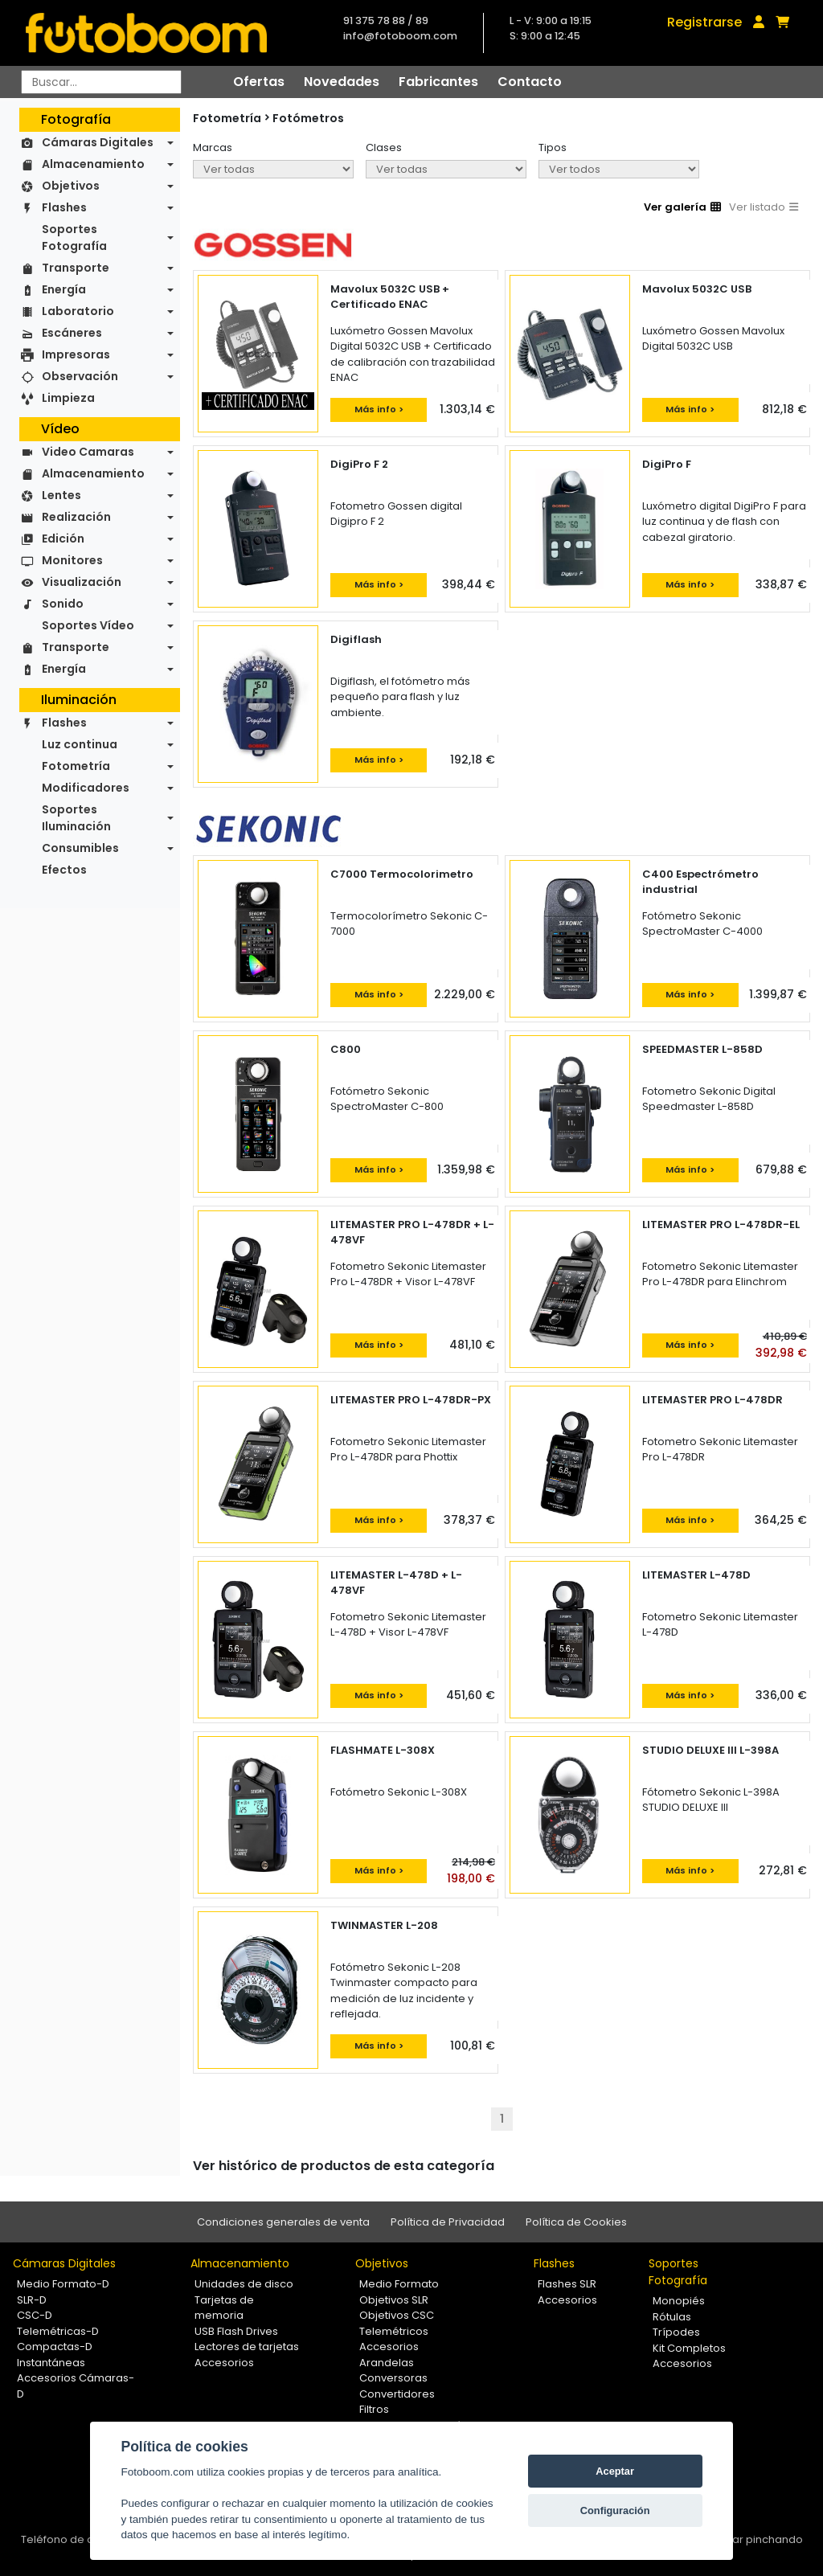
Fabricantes (438, 81)
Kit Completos (689, 2348)
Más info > (378, 409)
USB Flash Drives (236, 2331)
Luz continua (79, 744)
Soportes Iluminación (76, 817)
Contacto (529, 81)
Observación (80, 376)
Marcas (212, 147)
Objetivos (71, 186)
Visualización (81, 582)
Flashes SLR (567, 2283)
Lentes (61, 495)
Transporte (75, 268)
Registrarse (704, 22)
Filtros (374, 2409)
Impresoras (76, 354)
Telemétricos (393, 2331)
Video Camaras (88, 452)
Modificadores (85, 788)
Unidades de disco (243, 2283)
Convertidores (397, 2394)
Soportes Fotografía (74, 237)
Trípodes (676, 2332)
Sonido (63, 604)
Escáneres (72, 333)
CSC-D (34, 2315)
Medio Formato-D (63, 2283)
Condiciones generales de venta (283, 2222)
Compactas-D (54, 2346)
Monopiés (679, 2300)
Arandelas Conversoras (393, 2370)
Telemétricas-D (58, 2331)
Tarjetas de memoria (224, 2308)
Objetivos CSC (396, 2315)
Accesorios (224, 2362)
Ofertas (259, 81)
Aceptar (615, 2471)
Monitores (72, 560)
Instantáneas (51, 2362)
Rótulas (672, 2316)
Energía (64, 289)
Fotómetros (308, 118)
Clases (384, 147)
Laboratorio (78, 311)
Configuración (615, 2510)
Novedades (341, 81)
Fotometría (76, 766)
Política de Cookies (576, 2222)
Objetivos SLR (393, 2300)
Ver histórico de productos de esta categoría (343, 2165)
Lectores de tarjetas (246, 2346)
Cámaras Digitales (98, 142)
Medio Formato (399, 2283)
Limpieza (68, 398)
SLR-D (32, 2300)
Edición (63, 538)
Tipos (552, 147)
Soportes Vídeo (88, 625)
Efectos (64, 870)
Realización (76, 517)
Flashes (64, 207)
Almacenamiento (93, 164)
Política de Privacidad (448, 2222)
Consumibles (80, 848)
